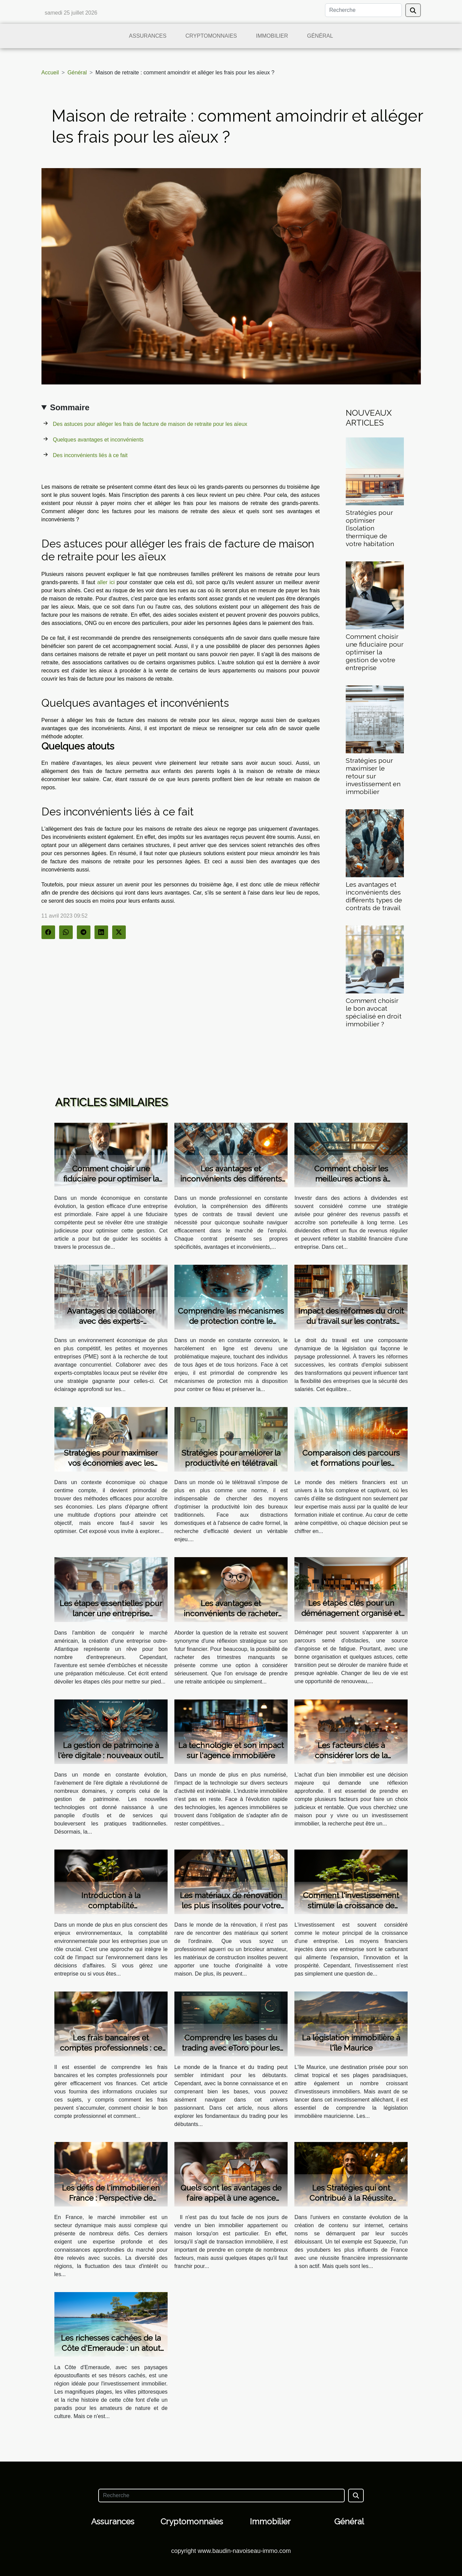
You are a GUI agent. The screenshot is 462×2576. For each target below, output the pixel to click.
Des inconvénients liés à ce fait (90, 455)
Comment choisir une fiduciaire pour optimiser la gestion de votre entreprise (375, 652)
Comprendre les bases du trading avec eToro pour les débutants (231, 2047)
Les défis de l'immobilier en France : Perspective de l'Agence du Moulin (111, 2198)
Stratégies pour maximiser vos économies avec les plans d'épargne (111, 1463)
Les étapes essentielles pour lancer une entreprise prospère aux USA (110, 1613)
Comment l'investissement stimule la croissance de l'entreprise (351, 1905)
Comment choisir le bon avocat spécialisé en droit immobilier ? (373, 1012)
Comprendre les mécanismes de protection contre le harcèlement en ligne (231, 1321)
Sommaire (69, 407)
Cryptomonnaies (211, 36)
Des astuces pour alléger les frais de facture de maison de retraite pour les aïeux (150, 424)
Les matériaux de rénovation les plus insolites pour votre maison (231, 1905)
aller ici (106, 582)
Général (320, 36)
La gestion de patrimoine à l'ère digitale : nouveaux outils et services (111, 1755)
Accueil (50, 72)
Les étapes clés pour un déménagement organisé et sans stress (351, 1613)
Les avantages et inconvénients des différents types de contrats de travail (374, 896)
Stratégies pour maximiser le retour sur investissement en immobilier (373, 776)
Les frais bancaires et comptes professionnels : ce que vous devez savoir (111, 2047)
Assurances (147, 36)
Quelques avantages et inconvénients (98, 440)
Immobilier (272, 36)
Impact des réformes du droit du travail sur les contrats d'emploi (351, 1321)
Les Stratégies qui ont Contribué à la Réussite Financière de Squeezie (351, 2198)
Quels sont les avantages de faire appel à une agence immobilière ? (231, 2198)
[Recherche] (363, 10)
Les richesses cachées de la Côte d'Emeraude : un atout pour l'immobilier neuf (111, 2348)
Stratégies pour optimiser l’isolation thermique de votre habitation (370, 528)
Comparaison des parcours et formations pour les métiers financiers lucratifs (351, 1463)
